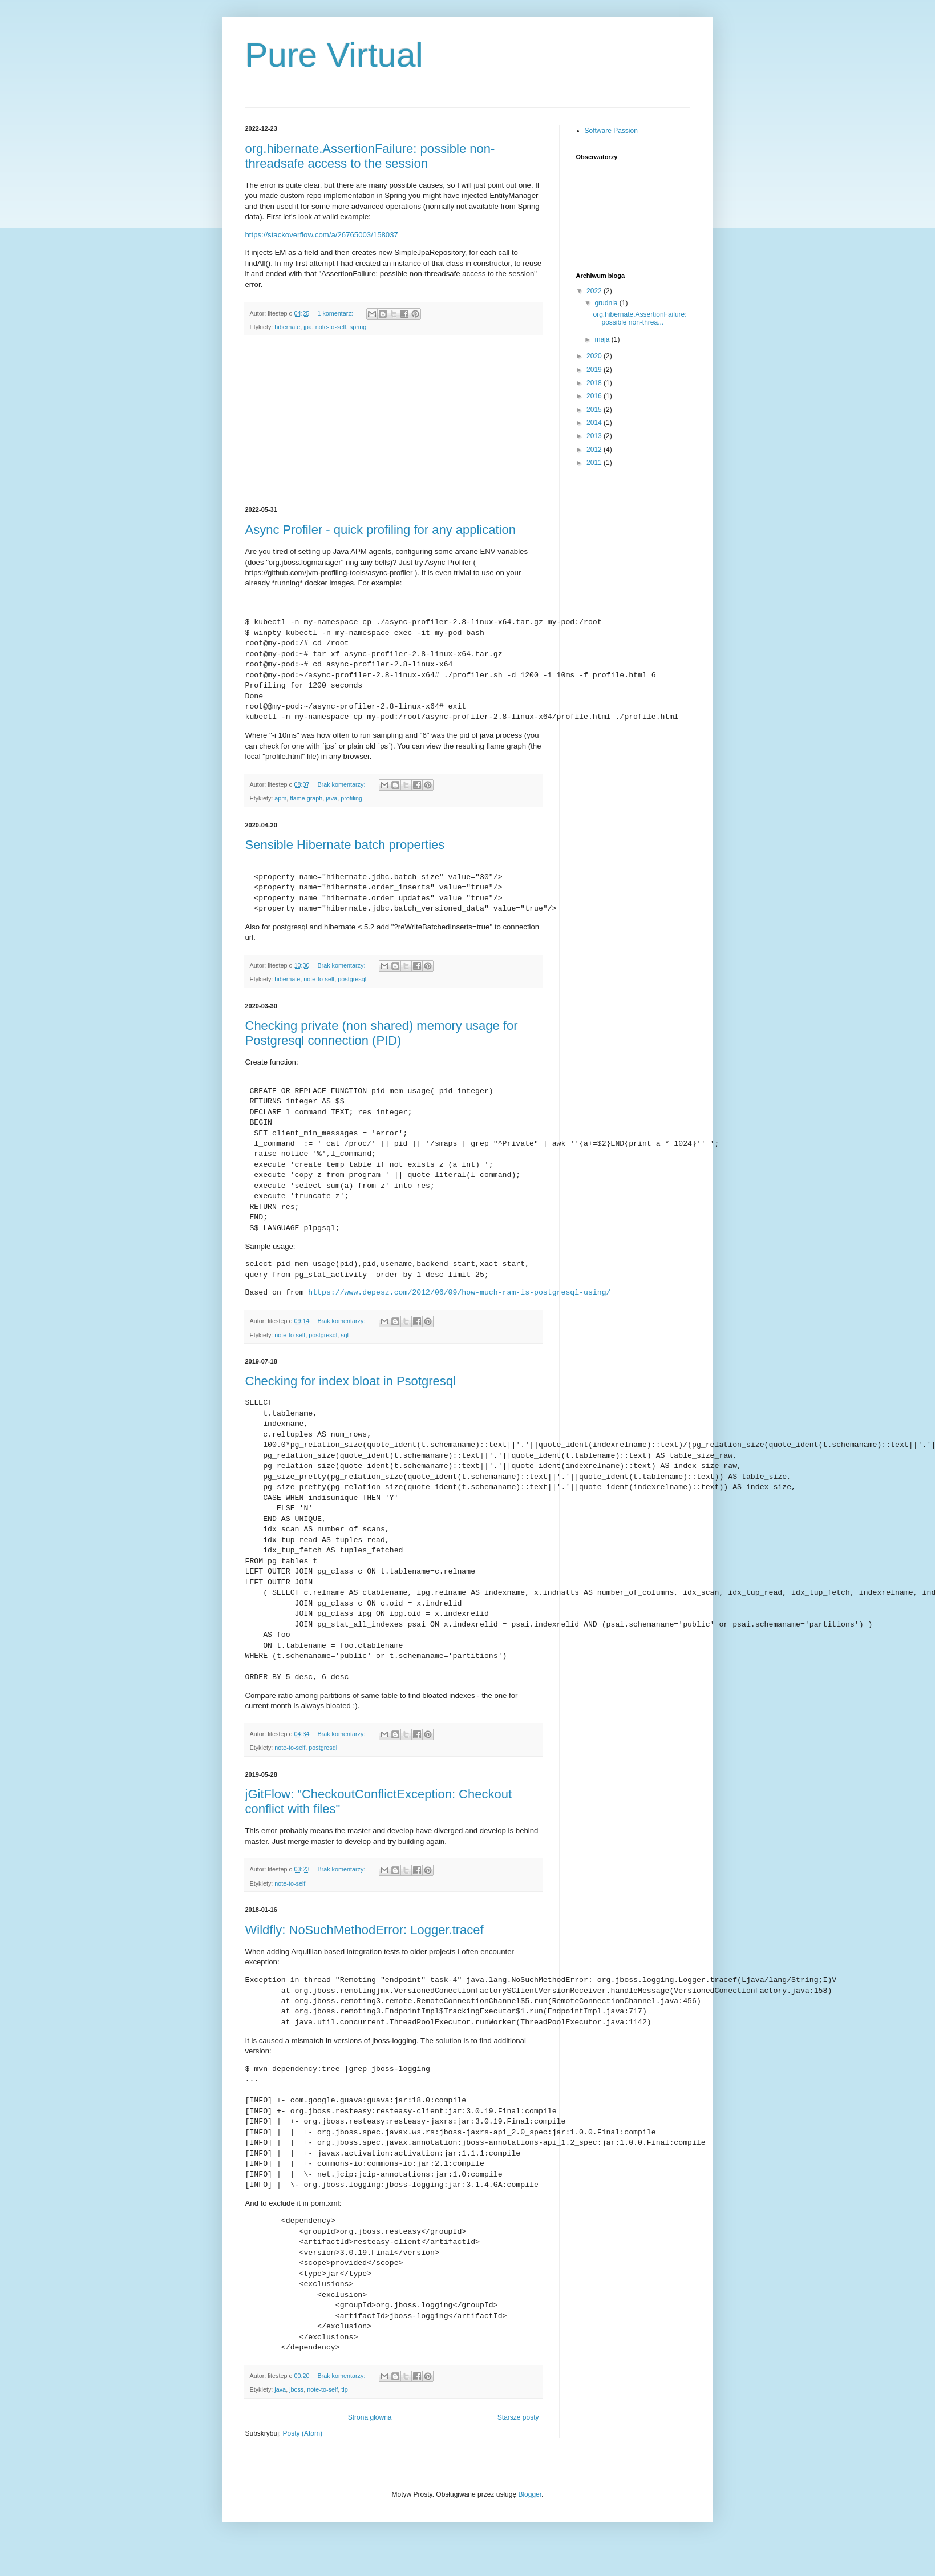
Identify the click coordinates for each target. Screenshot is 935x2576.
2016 (595, 396)
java (331, 798)
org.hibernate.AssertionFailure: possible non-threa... (639, 318)
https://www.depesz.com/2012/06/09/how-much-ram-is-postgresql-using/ (459, 1293)
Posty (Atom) (302, 2464)
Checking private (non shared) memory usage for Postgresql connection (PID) (381, 1033)
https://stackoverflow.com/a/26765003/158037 (321, 234)
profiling (351, 798)
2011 (595, 463)
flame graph (306, 798)
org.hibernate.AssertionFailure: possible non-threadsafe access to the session (370, 156)
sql (345, 1335)
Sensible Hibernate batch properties (345, 845)
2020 (595, 356)
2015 (595, 410)
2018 (595, 383)
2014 (595, 423)
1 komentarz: (335, 313)
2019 (595, 370)
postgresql (352, 979)
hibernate (287, 326)
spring (358, 326)
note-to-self (330, 326)
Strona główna (370, 2448)
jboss (296, 2420)
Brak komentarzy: (342, 784)
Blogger (529, 2525)
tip (344, 2420)
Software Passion (611, 131)
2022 (595, 291)
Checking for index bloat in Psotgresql (350, 1381)
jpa (307, 326)
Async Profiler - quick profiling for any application (380, 530)
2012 (595, 450)
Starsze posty (518, 2448)
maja (602, 339)
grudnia (606, 303)
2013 (595, 436)
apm (280, 798)
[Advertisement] (393, 421)
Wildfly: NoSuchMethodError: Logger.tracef (364, 1961)
